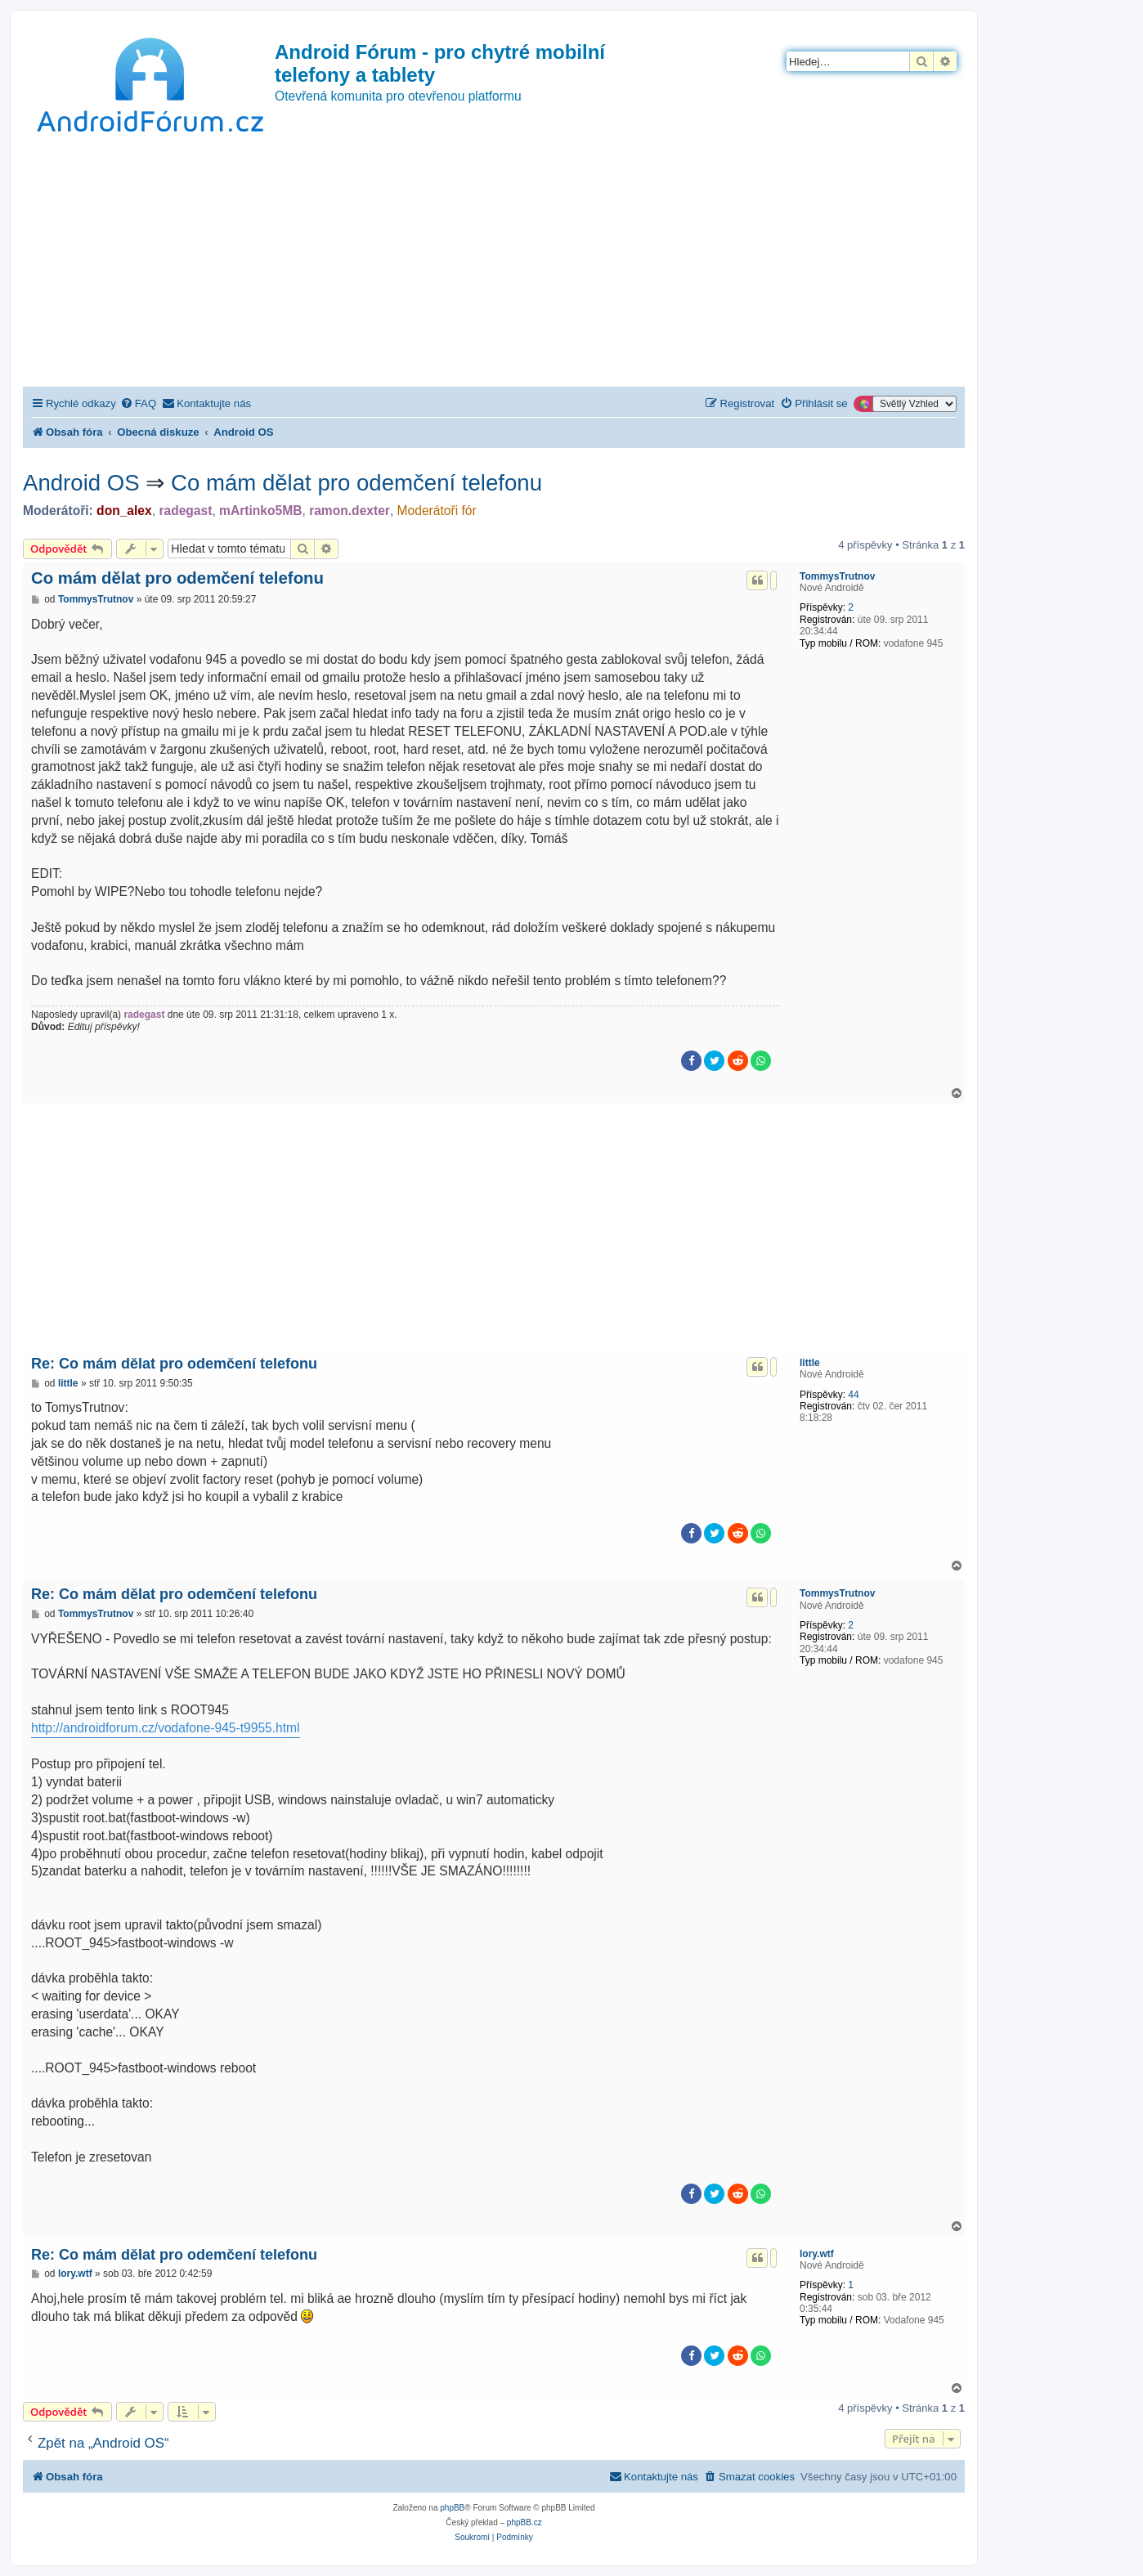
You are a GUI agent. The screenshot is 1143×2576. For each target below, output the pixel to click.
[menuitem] (138, 403)
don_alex (124, 510)
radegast (185, 510)
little (810, 1363)
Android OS (81, 482)
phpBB (452, 2507)
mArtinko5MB (260, 510)
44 (853, 1394)
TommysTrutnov (837, 576)
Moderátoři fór (437, 510)
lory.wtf (817, 2254)
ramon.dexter (349, 510)
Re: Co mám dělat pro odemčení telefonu (174, 1363)
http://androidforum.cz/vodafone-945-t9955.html (165, 1728)
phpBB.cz (524, 2522)
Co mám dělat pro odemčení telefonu (356, 482)
